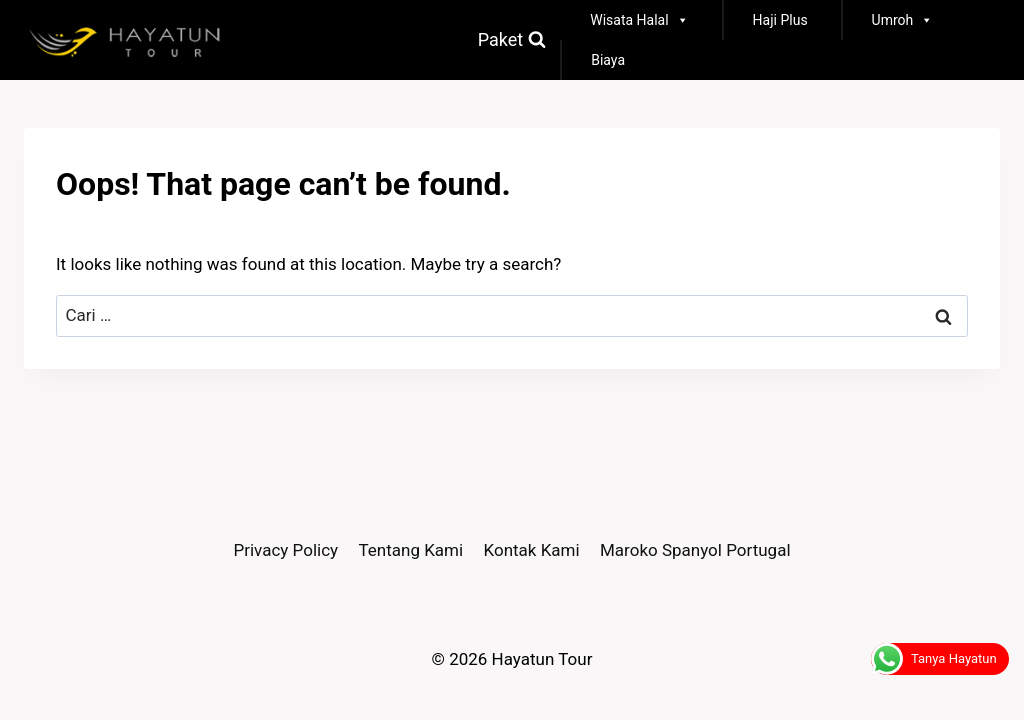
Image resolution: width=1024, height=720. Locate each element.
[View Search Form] (512, 40)
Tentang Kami (411, 550)
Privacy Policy (285, 550)
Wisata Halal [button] (639, 20)
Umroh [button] (903, 20)
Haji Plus (780, 20)
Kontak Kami (532, 550)
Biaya (608, 60)
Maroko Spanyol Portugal (695, 550)
